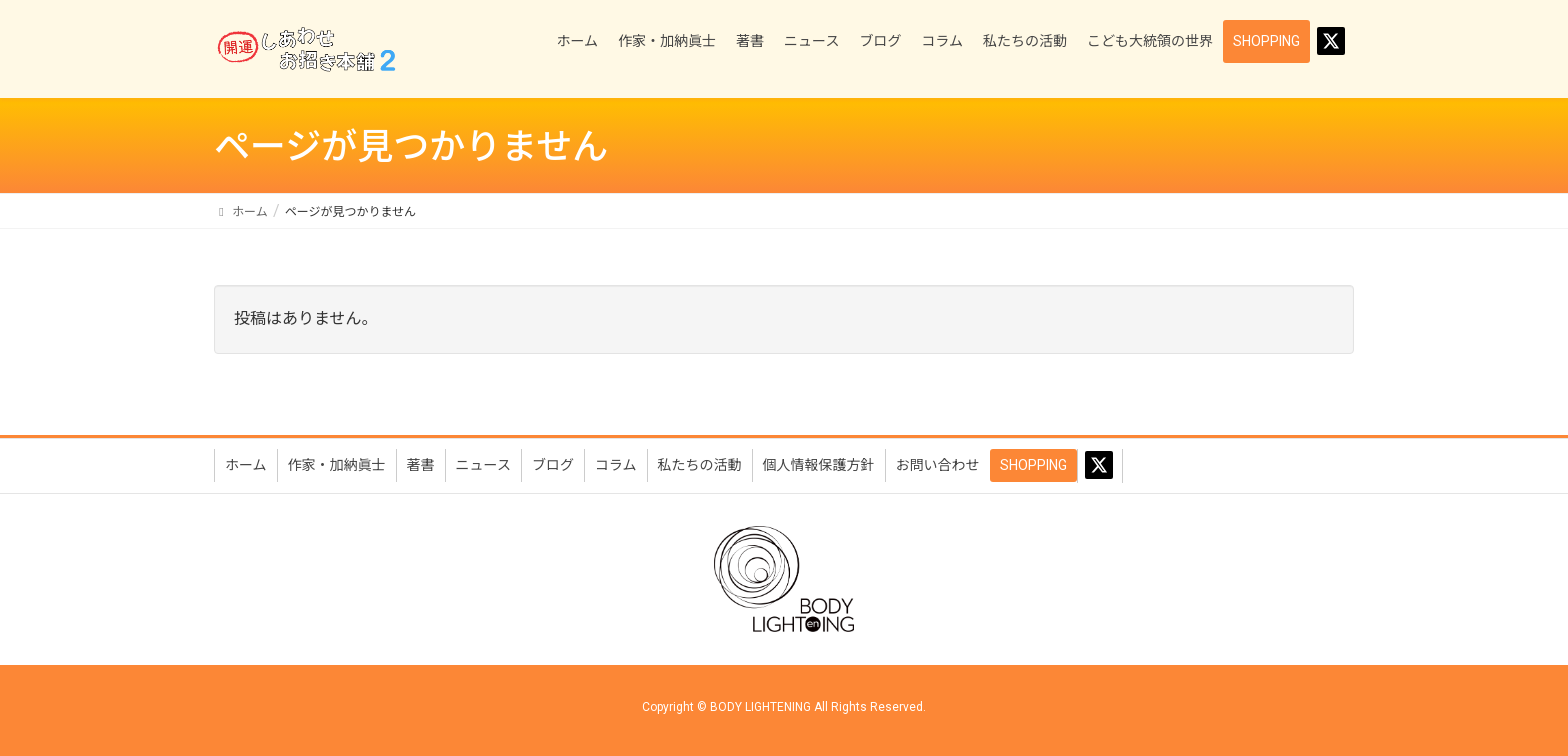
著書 (421, 465)
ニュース (483, 465)
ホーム (246, 465)
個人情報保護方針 (819, 465)
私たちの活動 (700, 465)
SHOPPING (1033, 465)
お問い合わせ (938, 465)
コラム (616, 465)
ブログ (553, 465)
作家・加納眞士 (337, 465)
